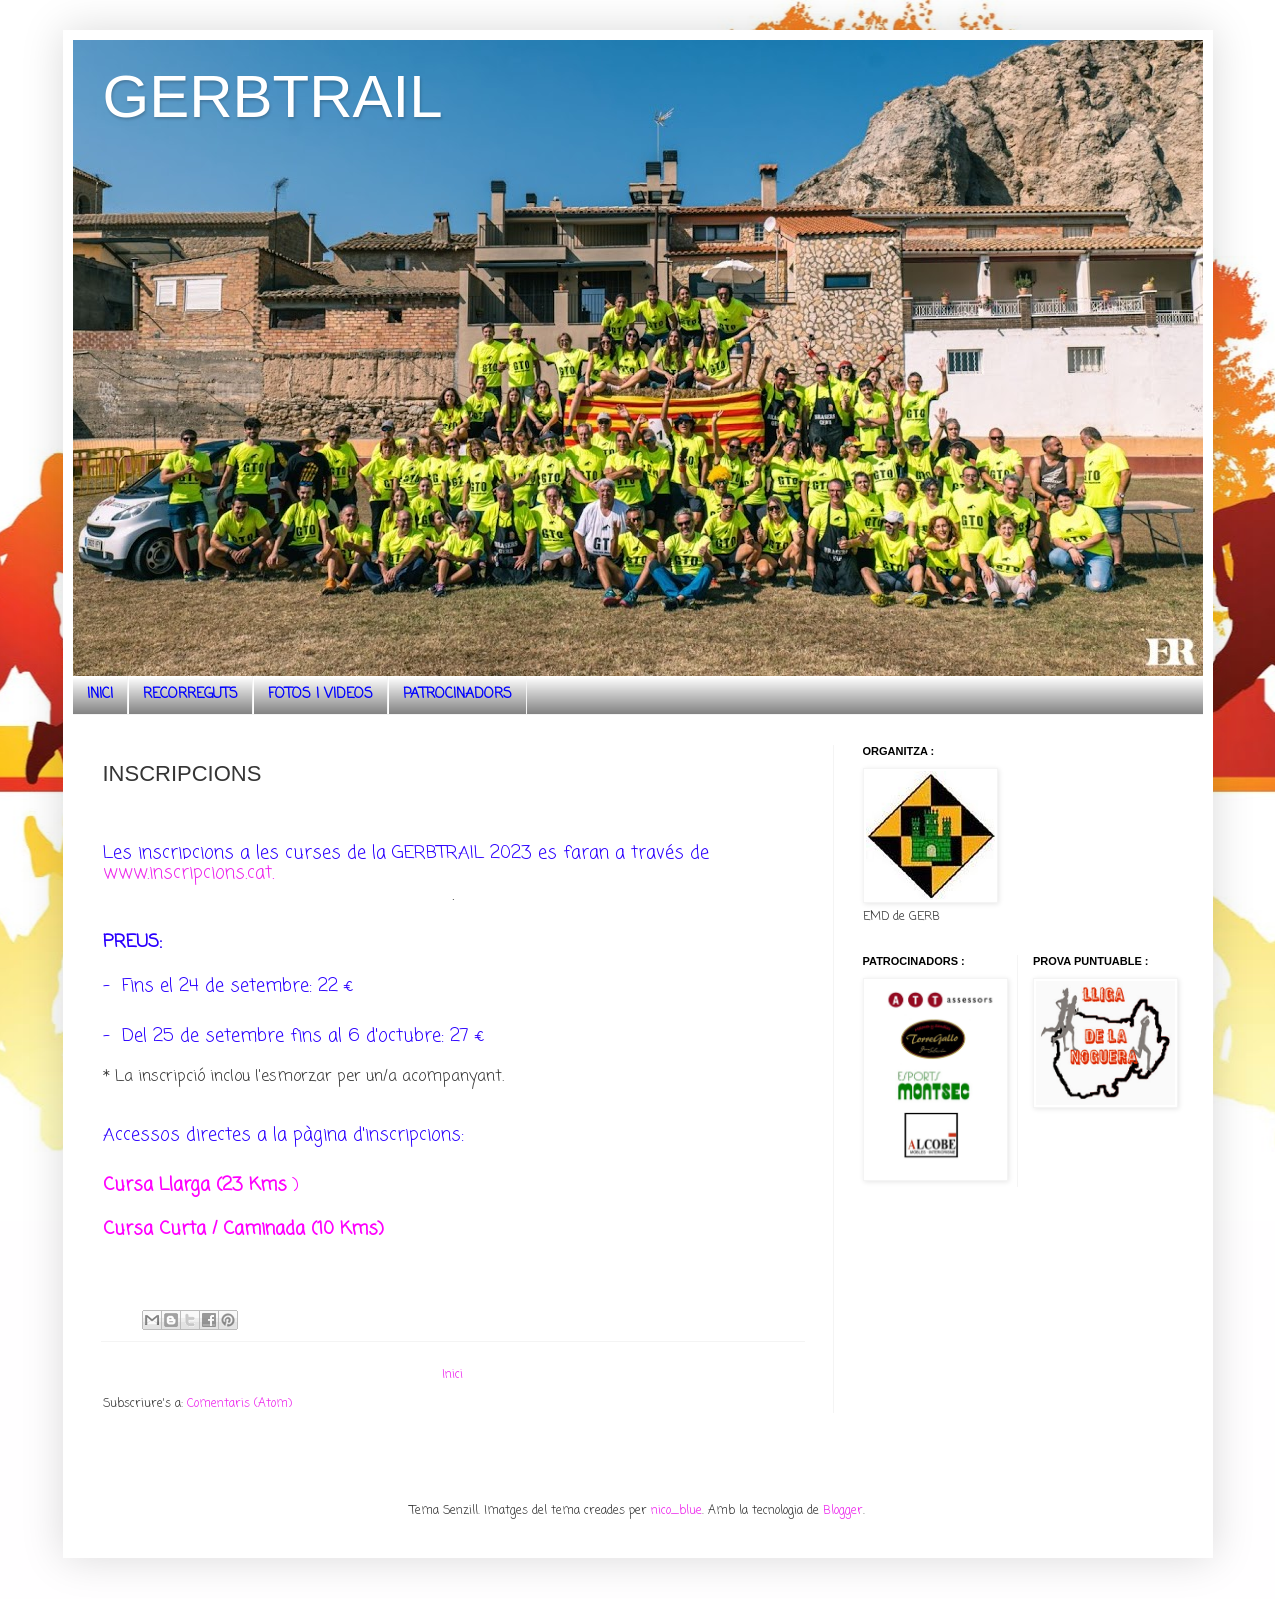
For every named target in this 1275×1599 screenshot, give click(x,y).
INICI (100, 694)
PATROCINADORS (457, 694)
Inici (452, 1375)
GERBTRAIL (273, 96)
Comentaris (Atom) (239, 1404)
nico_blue (676, 1511)
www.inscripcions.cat (187, 873)
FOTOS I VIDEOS (320, 694)
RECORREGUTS (190, 694)
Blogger (843, 1511)
